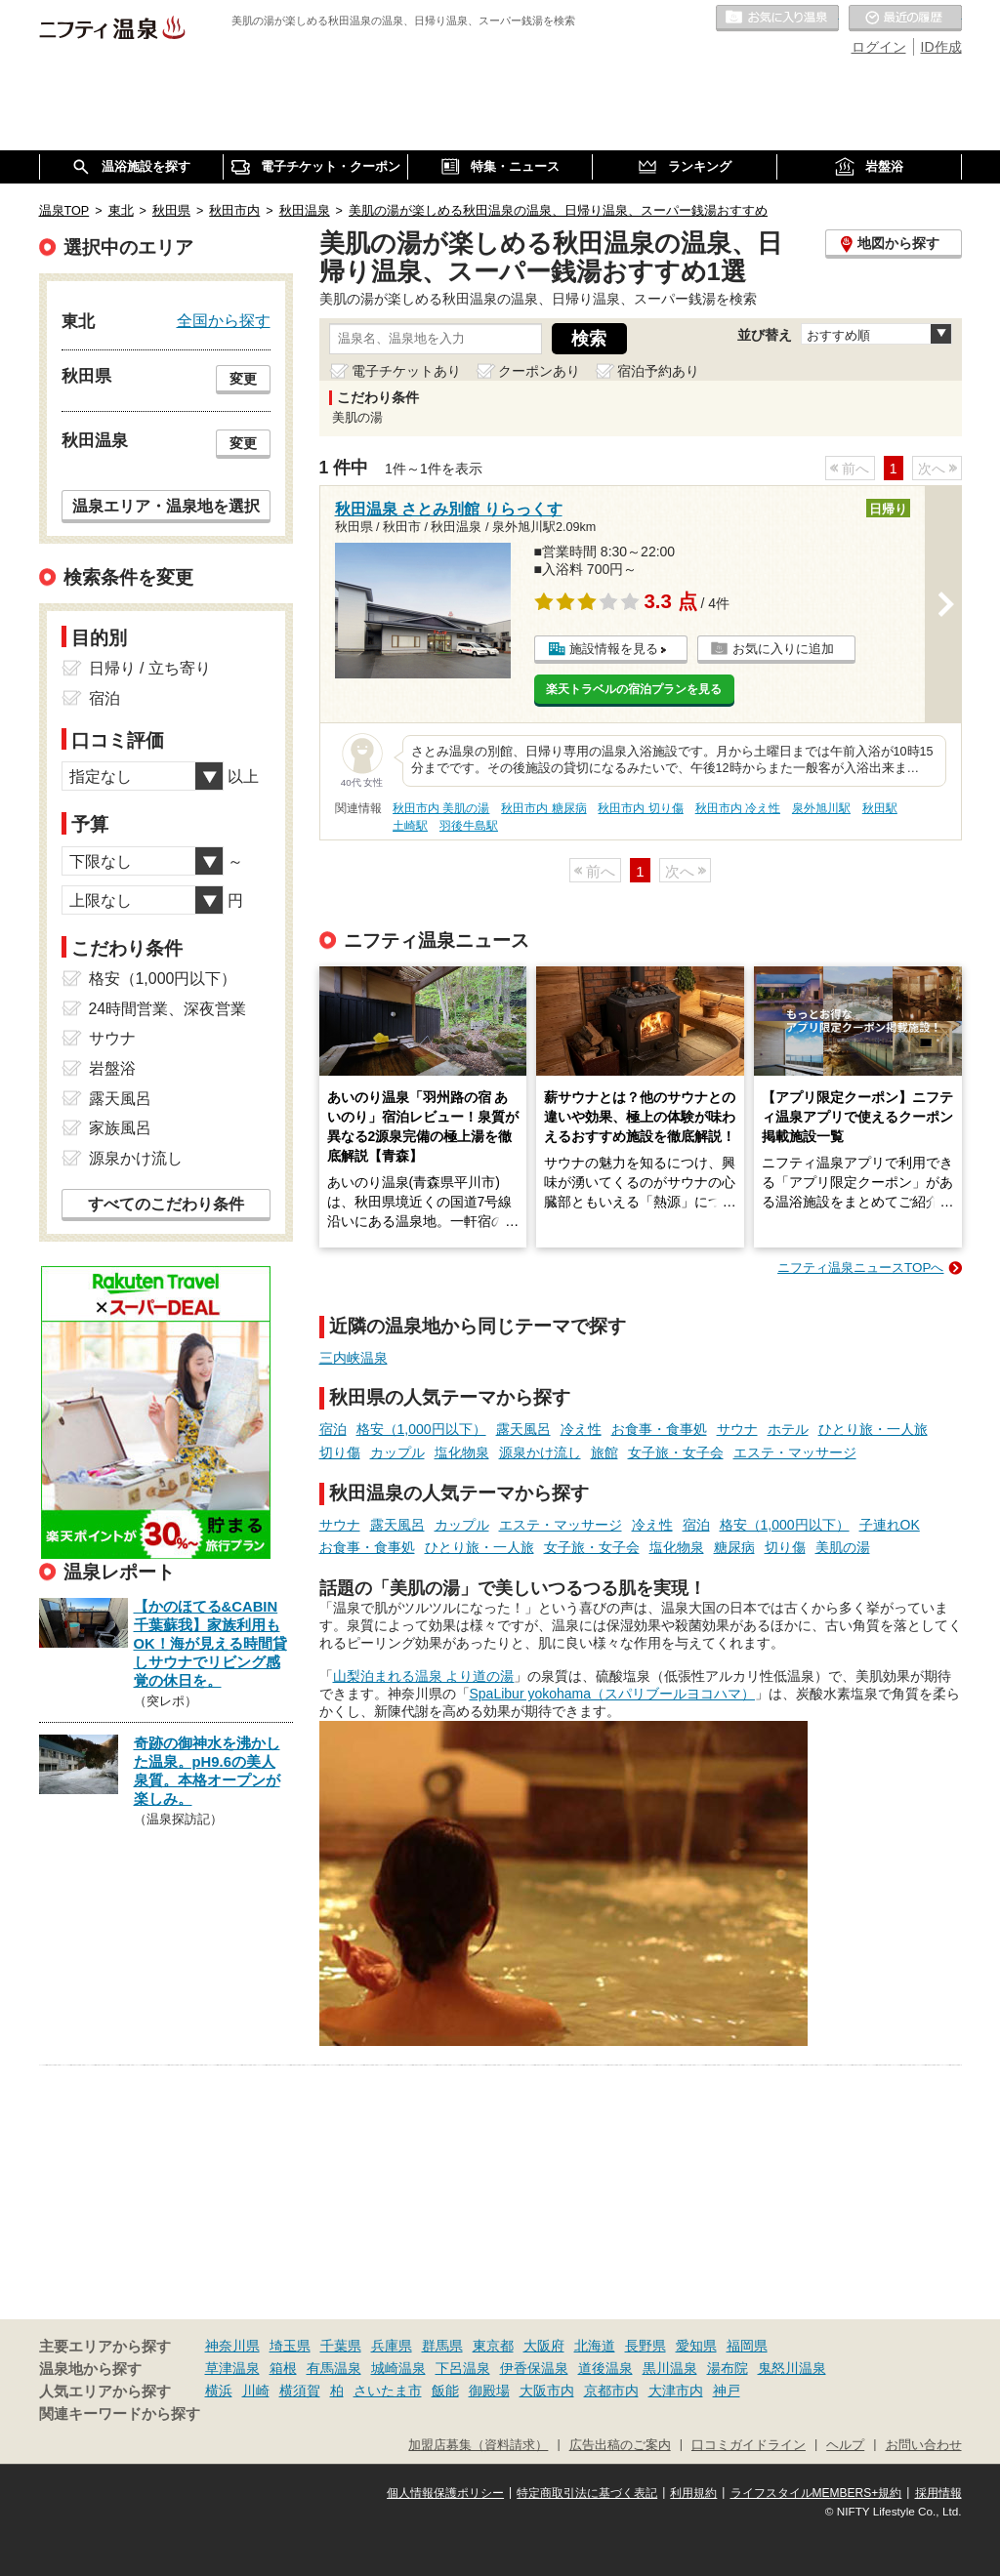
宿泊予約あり (658, 371)
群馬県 (442, 2345)
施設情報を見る (613, 648)
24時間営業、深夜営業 (168, 1009)
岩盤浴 (112, 1068)
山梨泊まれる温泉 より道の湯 (424, 1676)
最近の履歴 (905, 18)
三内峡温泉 (353, 1358)
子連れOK (889, 1525)
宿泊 (333, 1429)
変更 (243, 379)
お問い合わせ (924, 2445)
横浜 (218, 2390)
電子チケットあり (406, 371)
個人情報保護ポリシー (445, 2493)
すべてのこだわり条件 (166, 1204)
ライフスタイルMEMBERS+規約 (816, 2493)
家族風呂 (120, 1128)
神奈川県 (232, 2345)
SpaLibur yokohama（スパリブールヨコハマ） (613, 1693)
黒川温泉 (670, 2368)
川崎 (256, 2390)
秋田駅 (879, 808)
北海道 (594, 2345)
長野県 (645, 2345)
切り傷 (339, 1452)
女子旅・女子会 (676, 1452)
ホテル (788, 1429)
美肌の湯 (842, 1547)
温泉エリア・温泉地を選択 (166, 505)
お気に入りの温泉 (777, 18)
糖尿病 (734, 1547)
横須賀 (299, 2390)
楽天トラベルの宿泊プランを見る (634, 689)
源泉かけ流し (540, 1452)
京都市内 (611, 2390)
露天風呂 (523, 1429)
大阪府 (543, 2345)
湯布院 (727, 2368)
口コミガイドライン (748, 2445)
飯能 (445, 2390)
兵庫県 (391, 2345)
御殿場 (489, 2390)
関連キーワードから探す (119, 2414)
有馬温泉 (334, 2368)
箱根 (283, 2368)
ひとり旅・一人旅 (873, 1429)
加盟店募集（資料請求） (478, 2445)
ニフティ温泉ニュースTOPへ (860, 1267)
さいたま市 (388, 2390)
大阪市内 (547, 2390)
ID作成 (941, 47)
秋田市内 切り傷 (640, 808)
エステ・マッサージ (794, 1452)
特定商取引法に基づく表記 (587, 2493)
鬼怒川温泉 (792, 2368)
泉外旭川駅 (821, 808)
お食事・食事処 (659, 1429)
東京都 (493, 2345)
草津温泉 (232, 2368)
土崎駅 (410, 826)
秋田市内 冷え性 (737, 808)
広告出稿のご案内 (620, 2445)
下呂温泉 (463, 2368)
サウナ (737, 1429)
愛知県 (696, 2345)
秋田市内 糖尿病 (543, 808)
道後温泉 (605, 2368)
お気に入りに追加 (783, 648)
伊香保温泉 (534, 2368)
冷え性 (581, 1429)
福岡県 (747, 2345)
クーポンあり (539, 371)
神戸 (726, 2390)
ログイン (879, 47)
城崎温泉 (398, 2368)
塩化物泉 (462, 1452)
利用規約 (693, 2493)
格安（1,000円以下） (421, 1429)
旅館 (604, 1452)
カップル (397, 1452)
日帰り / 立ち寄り (150, 668)
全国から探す (224, 320)
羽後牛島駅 (468, 826)
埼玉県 (290, 2345)
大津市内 (675, 2390)
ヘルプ (845, 2445)
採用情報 (938, 2493)
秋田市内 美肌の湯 (441, 808)
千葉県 (340, 2345)
